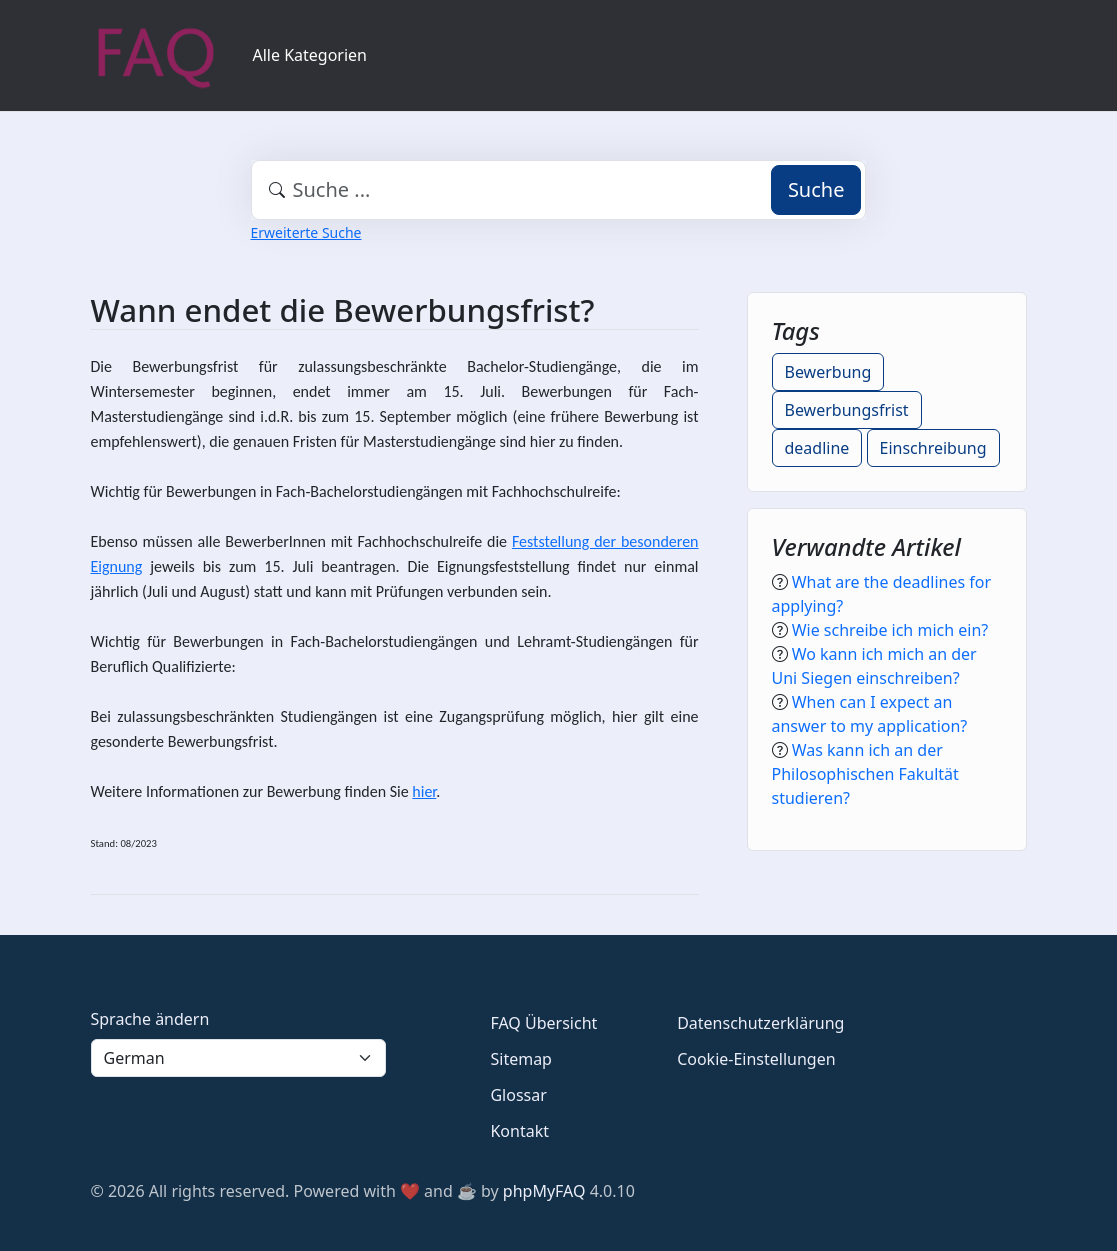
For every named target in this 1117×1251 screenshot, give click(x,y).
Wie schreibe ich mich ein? (890, 630)
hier (543, 441)
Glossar (518, 1095)
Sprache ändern (150, 1019)
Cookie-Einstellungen (756, 1059)
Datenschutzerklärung (760, 1023)
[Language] (239, 1058)
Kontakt (519, 1131)
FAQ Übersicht (543, 1023)
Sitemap (521, 1059)
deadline (817, 448)
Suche (816, 189)
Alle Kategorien (310, 55)
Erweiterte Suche (306, 232)
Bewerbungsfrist (847, 410)
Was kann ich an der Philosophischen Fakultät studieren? (865, 774)
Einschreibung (933, 448)
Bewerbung (828, 372)
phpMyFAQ (544, 1191)
